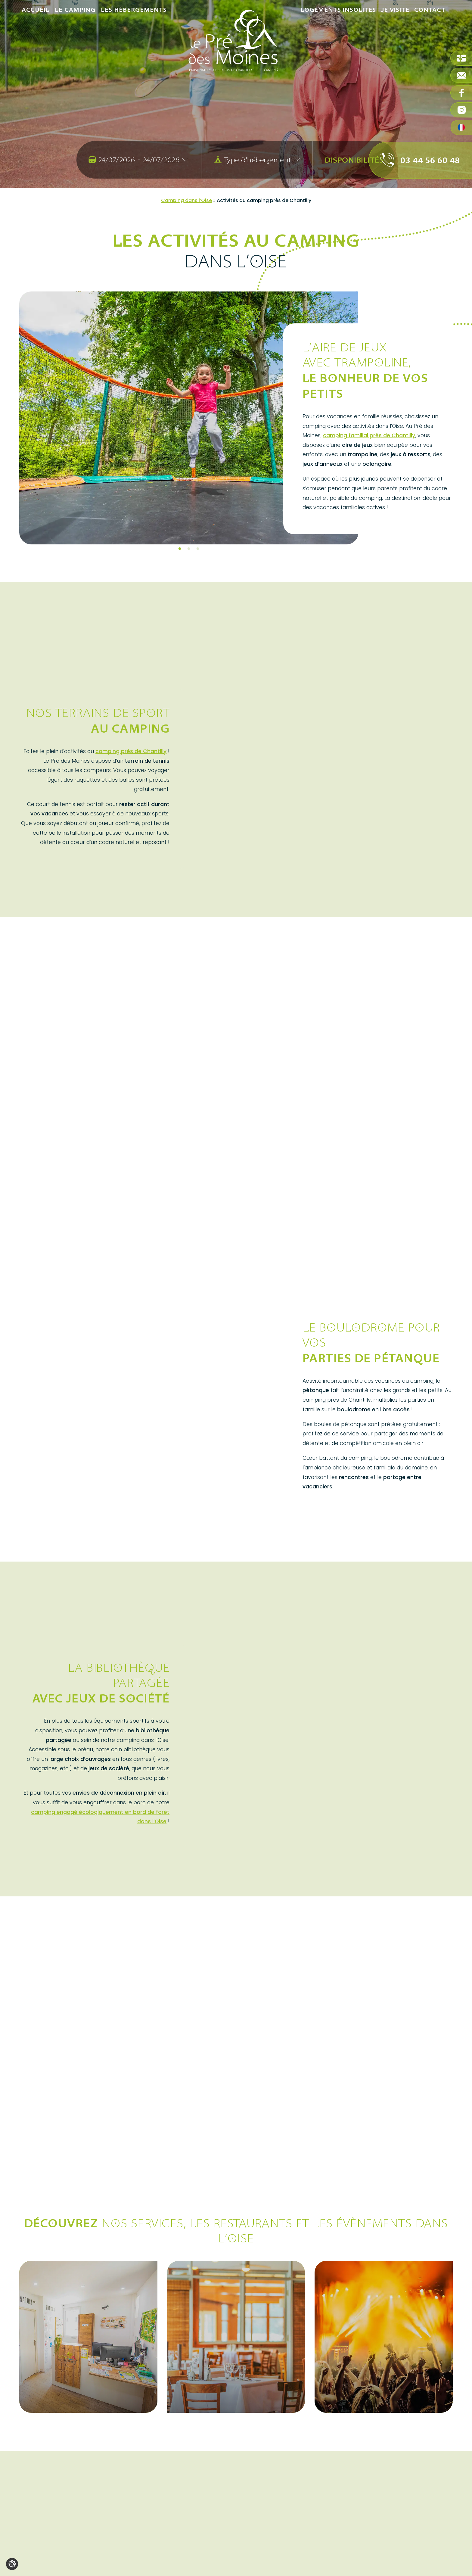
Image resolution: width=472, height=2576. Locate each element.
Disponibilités (354, 159)
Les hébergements (134, 39)
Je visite (395, 39)
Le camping (75, 39)
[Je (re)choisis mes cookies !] (12, 2564)
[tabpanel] (189, 417)
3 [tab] (198, 549)
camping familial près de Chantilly (369, 435)
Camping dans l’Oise (186, 200)
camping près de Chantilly (130, 751)
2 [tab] (189, 549)
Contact (430, 39)
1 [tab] (180, 549)
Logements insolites (338, 39)
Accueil (35, 39)
